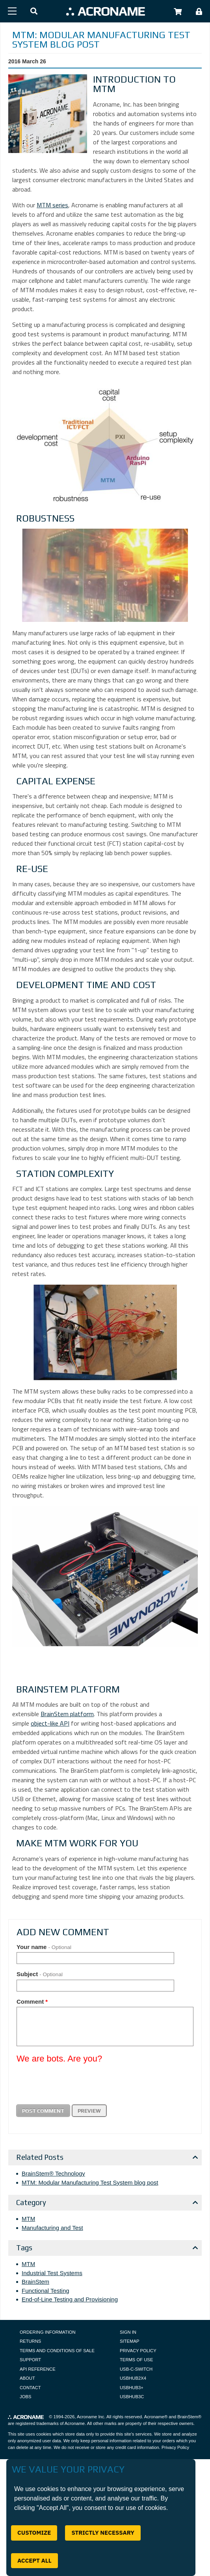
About (27, 2378)
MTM (28, 2218)
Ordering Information (48, 2332)
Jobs (25, 2396)
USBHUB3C (132, 2396)
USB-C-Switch (136, 2369)
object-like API (50, 1723)
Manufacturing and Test (52, 2227)
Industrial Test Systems (52, 2273)
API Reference (38, 2369)
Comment (32, 2001)
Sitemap (129, 2341)
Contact (30, 2387)
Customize (34, 2532)
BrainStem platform (67, 1714)
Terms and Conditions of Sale (57, 2350)
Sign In (128, 2332)
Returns (30, 2341)
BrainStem (35, 2281)
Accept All (34, 2560)
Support (30, 2359)
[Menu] (12, 11)
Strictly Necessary (102, 2532)
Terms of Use (136, 2359)
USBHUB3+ (131, 2387)
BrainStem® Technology (53, 2173)
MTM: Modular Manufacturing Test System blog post (90, 2182)
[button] (33, 11)
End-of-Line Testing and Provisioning (70, 2299)
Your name (44, 1947)
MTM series (52, 205)
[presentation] (76, 2083)
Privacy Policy (138, 2350)
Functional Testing (45, 2290)
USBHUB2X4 (133, 2378)
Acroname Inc (90, 2416)
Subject (40, 1974)
